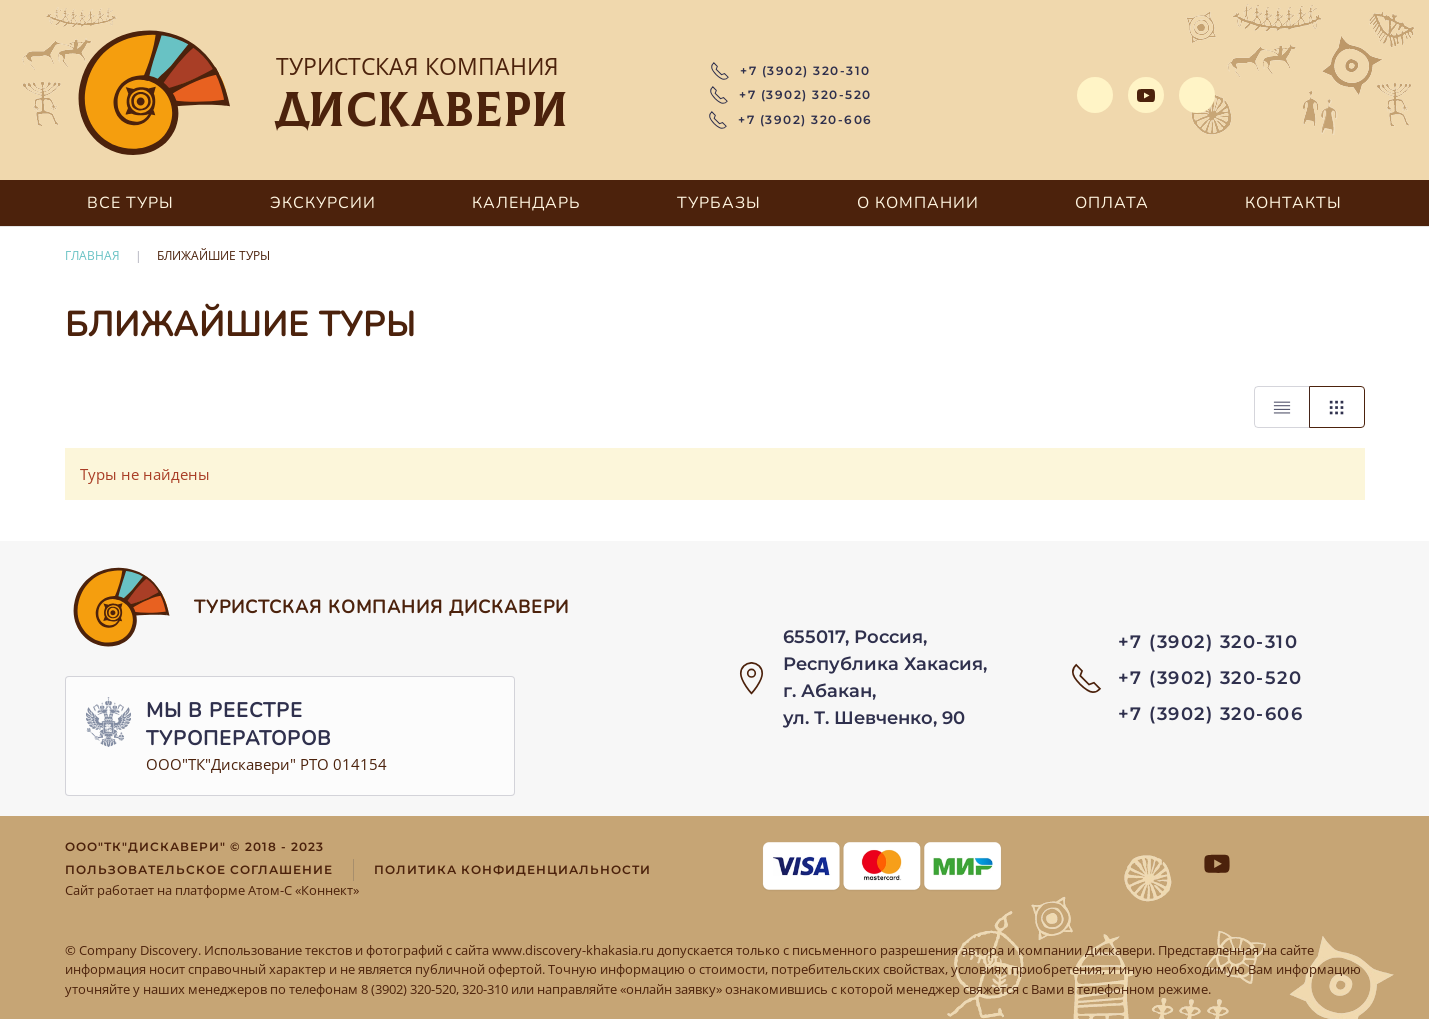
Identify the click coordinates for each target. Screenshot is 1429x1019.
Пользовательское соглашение (199, 869)
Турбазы (719, 203)
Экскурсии (323, 203)
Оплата (1112, 203)
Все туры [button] (130, 203)
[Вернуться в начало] (155, 95)
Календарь (526, 203)
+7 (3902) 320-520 (790, 95)
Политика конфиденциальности (512, 869)
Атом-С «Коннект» (303, 890)
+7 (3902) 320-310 (790, 71)
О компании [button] (918, 203)
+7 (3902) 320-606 (790, 120)
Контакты (1293, 203)
